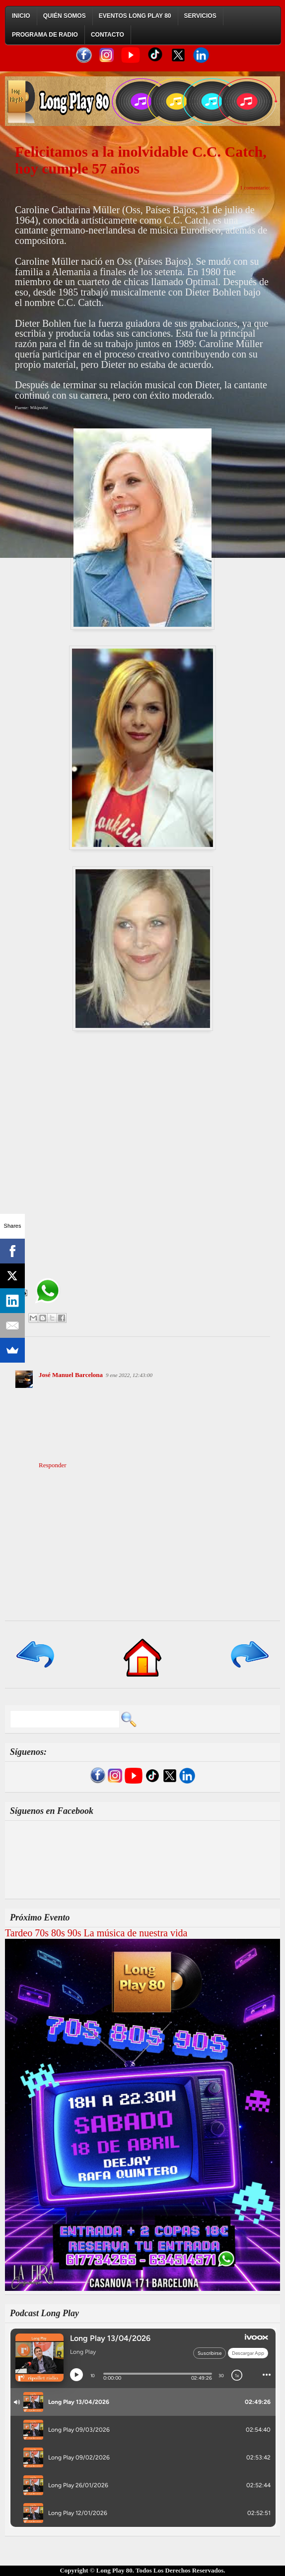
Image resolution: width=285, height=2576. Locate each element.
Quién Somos (64, 15)
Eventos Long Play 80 (135, 15)
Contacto (107, 34)
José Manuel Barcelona (71, 1374)
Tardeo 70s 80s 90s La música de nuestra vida (96, 1932)
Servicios (200, 15)
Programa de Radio (45, 34)
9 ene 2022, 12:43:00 (129, 1375)
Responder (53, 1465)
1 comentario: (255, 187)
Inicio (21, 15)
